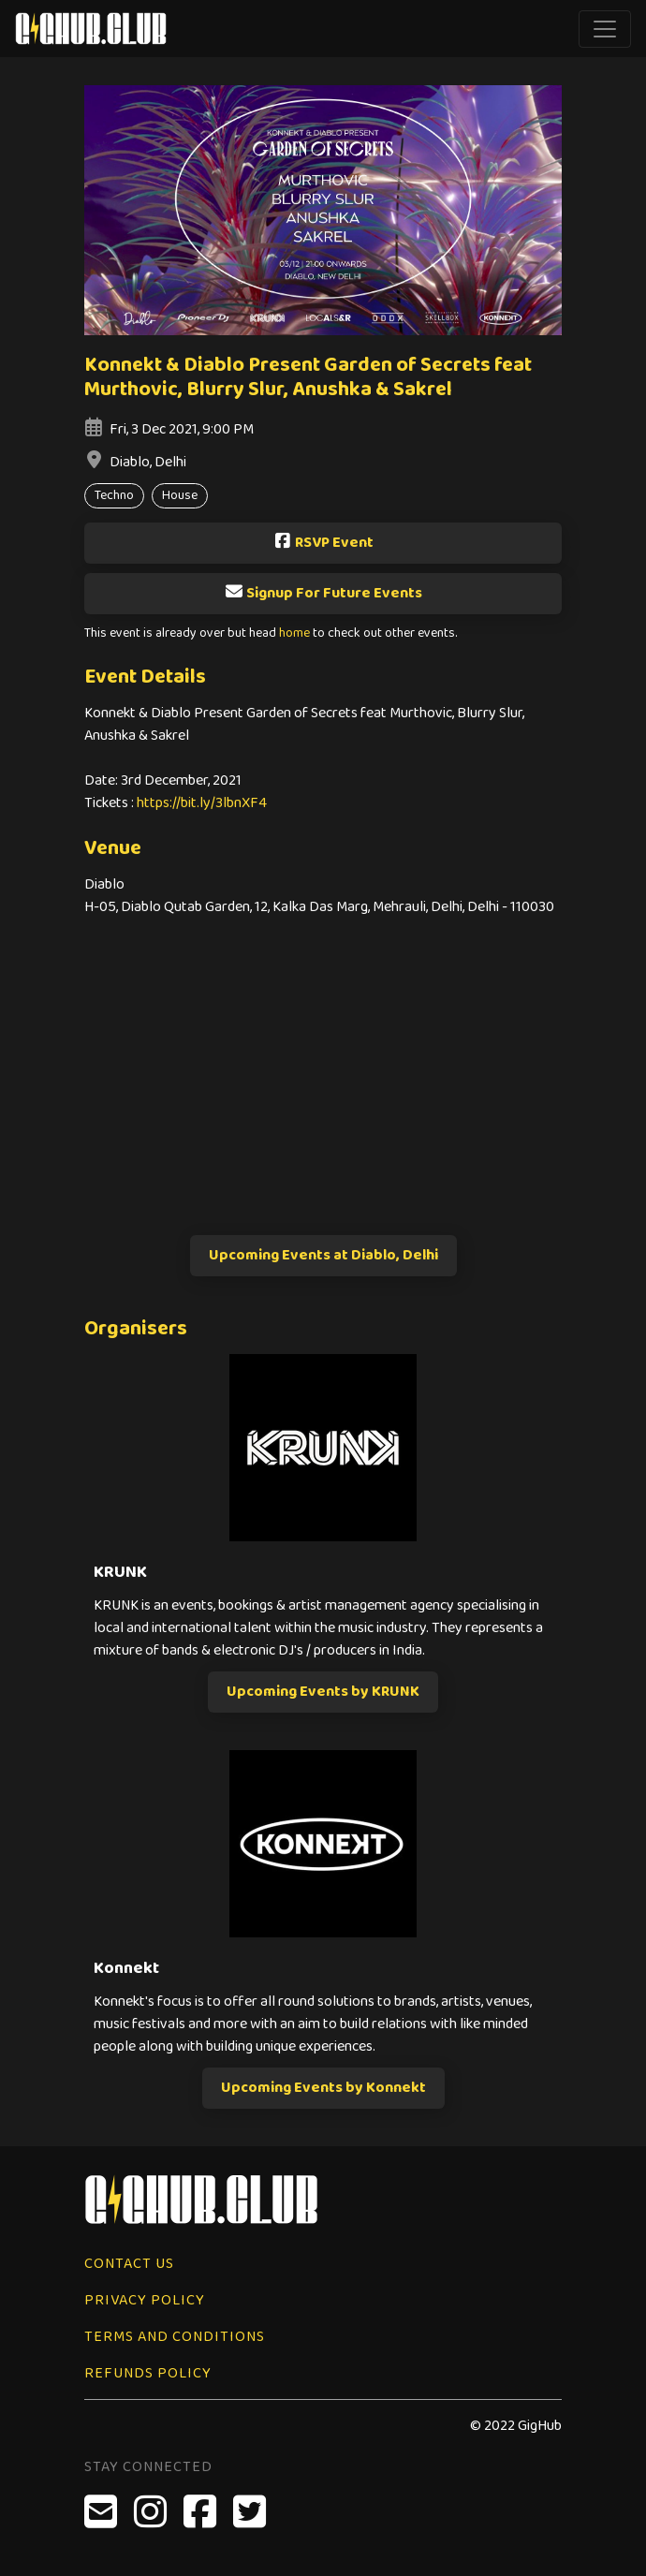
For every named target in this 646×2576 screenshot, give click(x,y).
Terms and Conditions (174, 2336)
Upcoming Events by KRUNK (323, 1691)
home (294, 633)
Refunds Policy (148, 2373)
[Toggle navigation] (605, 29)
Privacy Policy (144, 2300)
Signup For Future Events (323, 593)
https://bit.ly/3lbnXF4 (202, 803)
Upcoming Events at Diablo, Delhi (323, 1255)
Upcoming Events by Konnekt (323, 2087)
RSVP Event (323, 542)
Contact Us (129, 2263)
